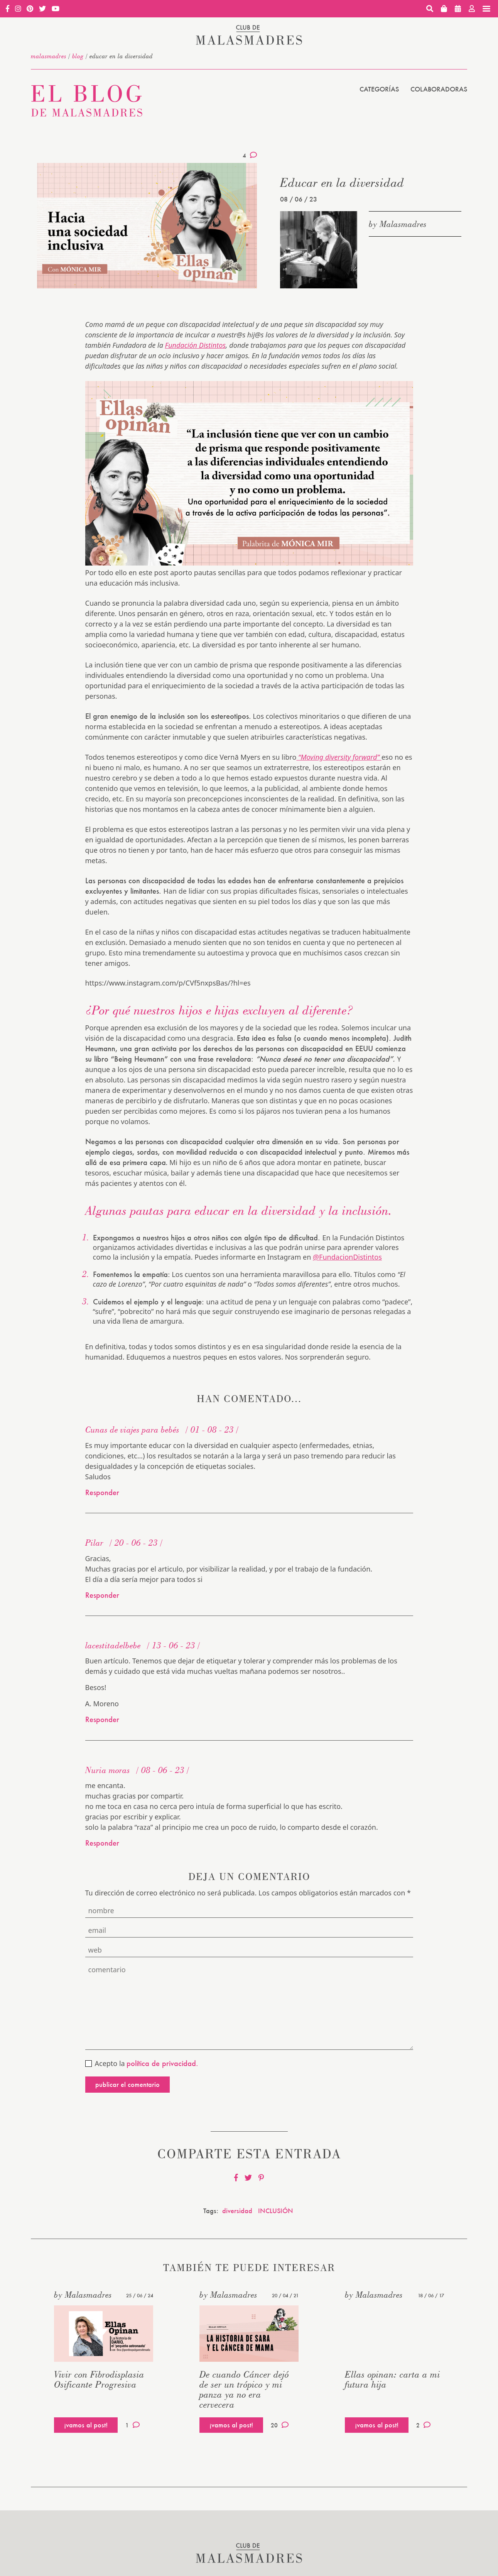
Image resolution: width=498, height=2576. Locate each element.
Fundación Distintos (195, 345)
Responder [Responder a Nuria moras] (102, 1843)
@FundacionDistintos (347, 1257)
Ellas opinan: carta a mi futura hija (392, 2379)
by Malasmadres (398, 223)
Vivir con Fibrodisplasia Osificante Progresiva (99, 2379)
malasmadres (48, 56)
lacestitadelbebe (113, 1645)
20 (280, 2425)
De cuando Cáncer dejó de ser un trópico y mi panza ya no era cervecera (244, 2389)
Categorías (379, 89)
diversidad (237, 2211)
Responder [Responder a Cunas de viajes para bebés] (102, 1492)
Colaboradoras (438, 89)
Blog (78, 56)
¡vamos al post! (86, 2425)
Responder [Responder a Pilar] (102, 1595)
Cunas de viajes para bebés (132, 1429)
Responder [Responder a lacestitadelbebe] (102, 1719)
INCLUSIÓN (275, 2211)
